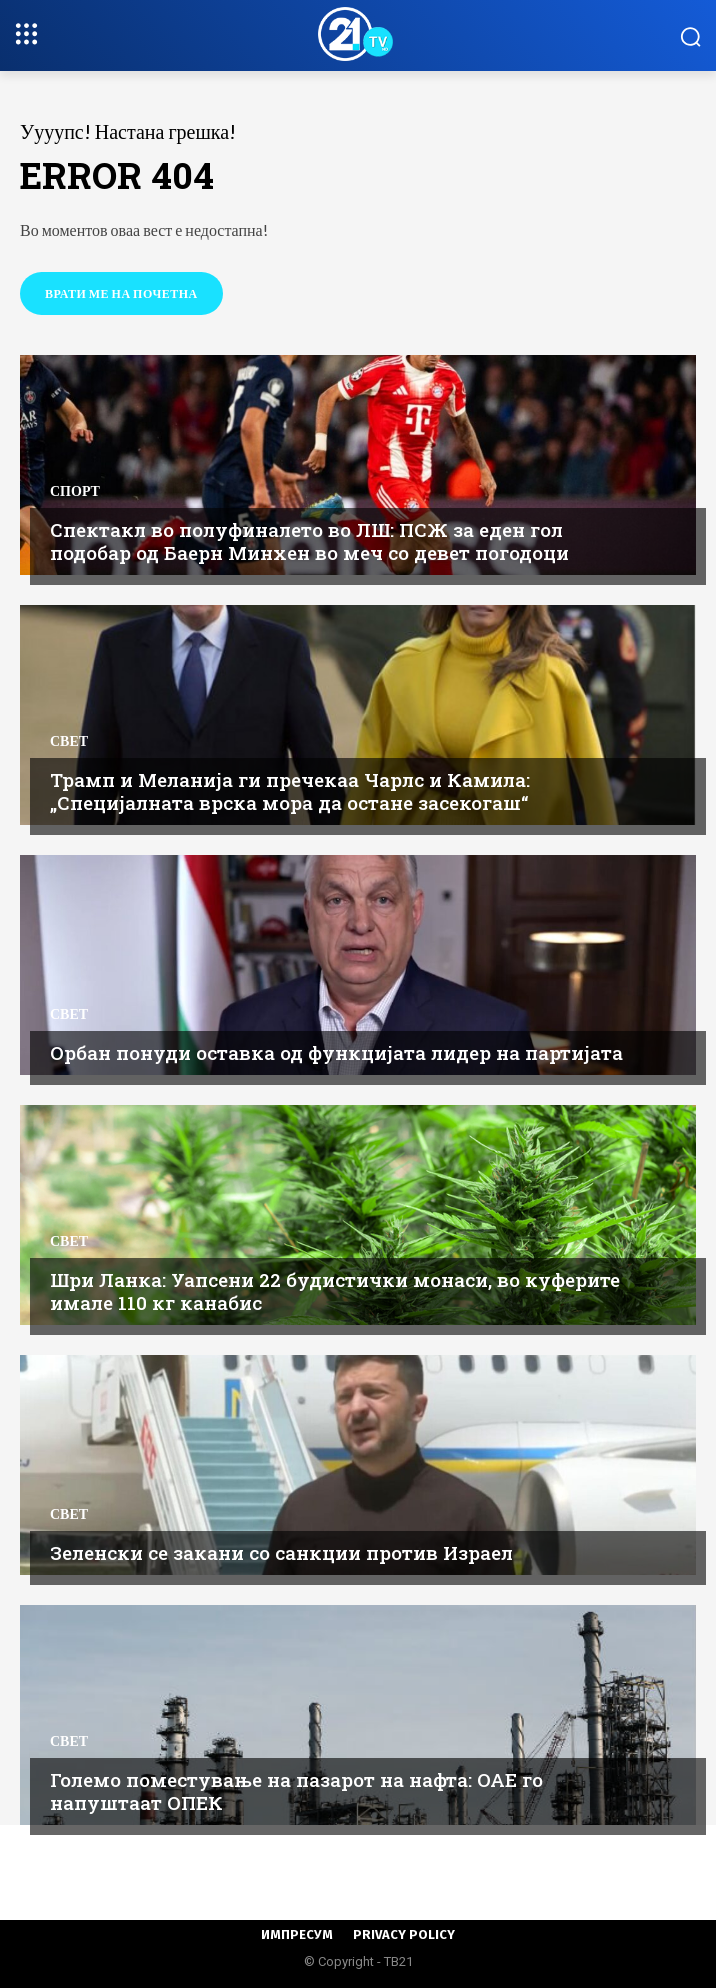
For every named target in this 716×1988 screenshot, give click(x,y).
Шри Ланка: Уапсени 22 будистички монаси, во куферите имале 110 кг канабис (335, 1291)
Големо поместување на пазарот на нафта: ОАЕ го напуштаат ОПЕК (296, 1791)
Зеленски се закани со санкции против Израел (281, 1552)
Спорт (75, 491)
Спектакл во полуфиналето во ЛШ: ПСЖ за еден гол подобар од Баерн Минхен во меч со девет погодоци (309, 541)
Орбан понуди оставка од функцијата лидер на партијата (336, 1052)
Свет (69, 741)
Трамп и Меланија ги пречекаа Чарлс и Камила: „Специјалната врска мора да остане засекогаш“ (290, 791)
